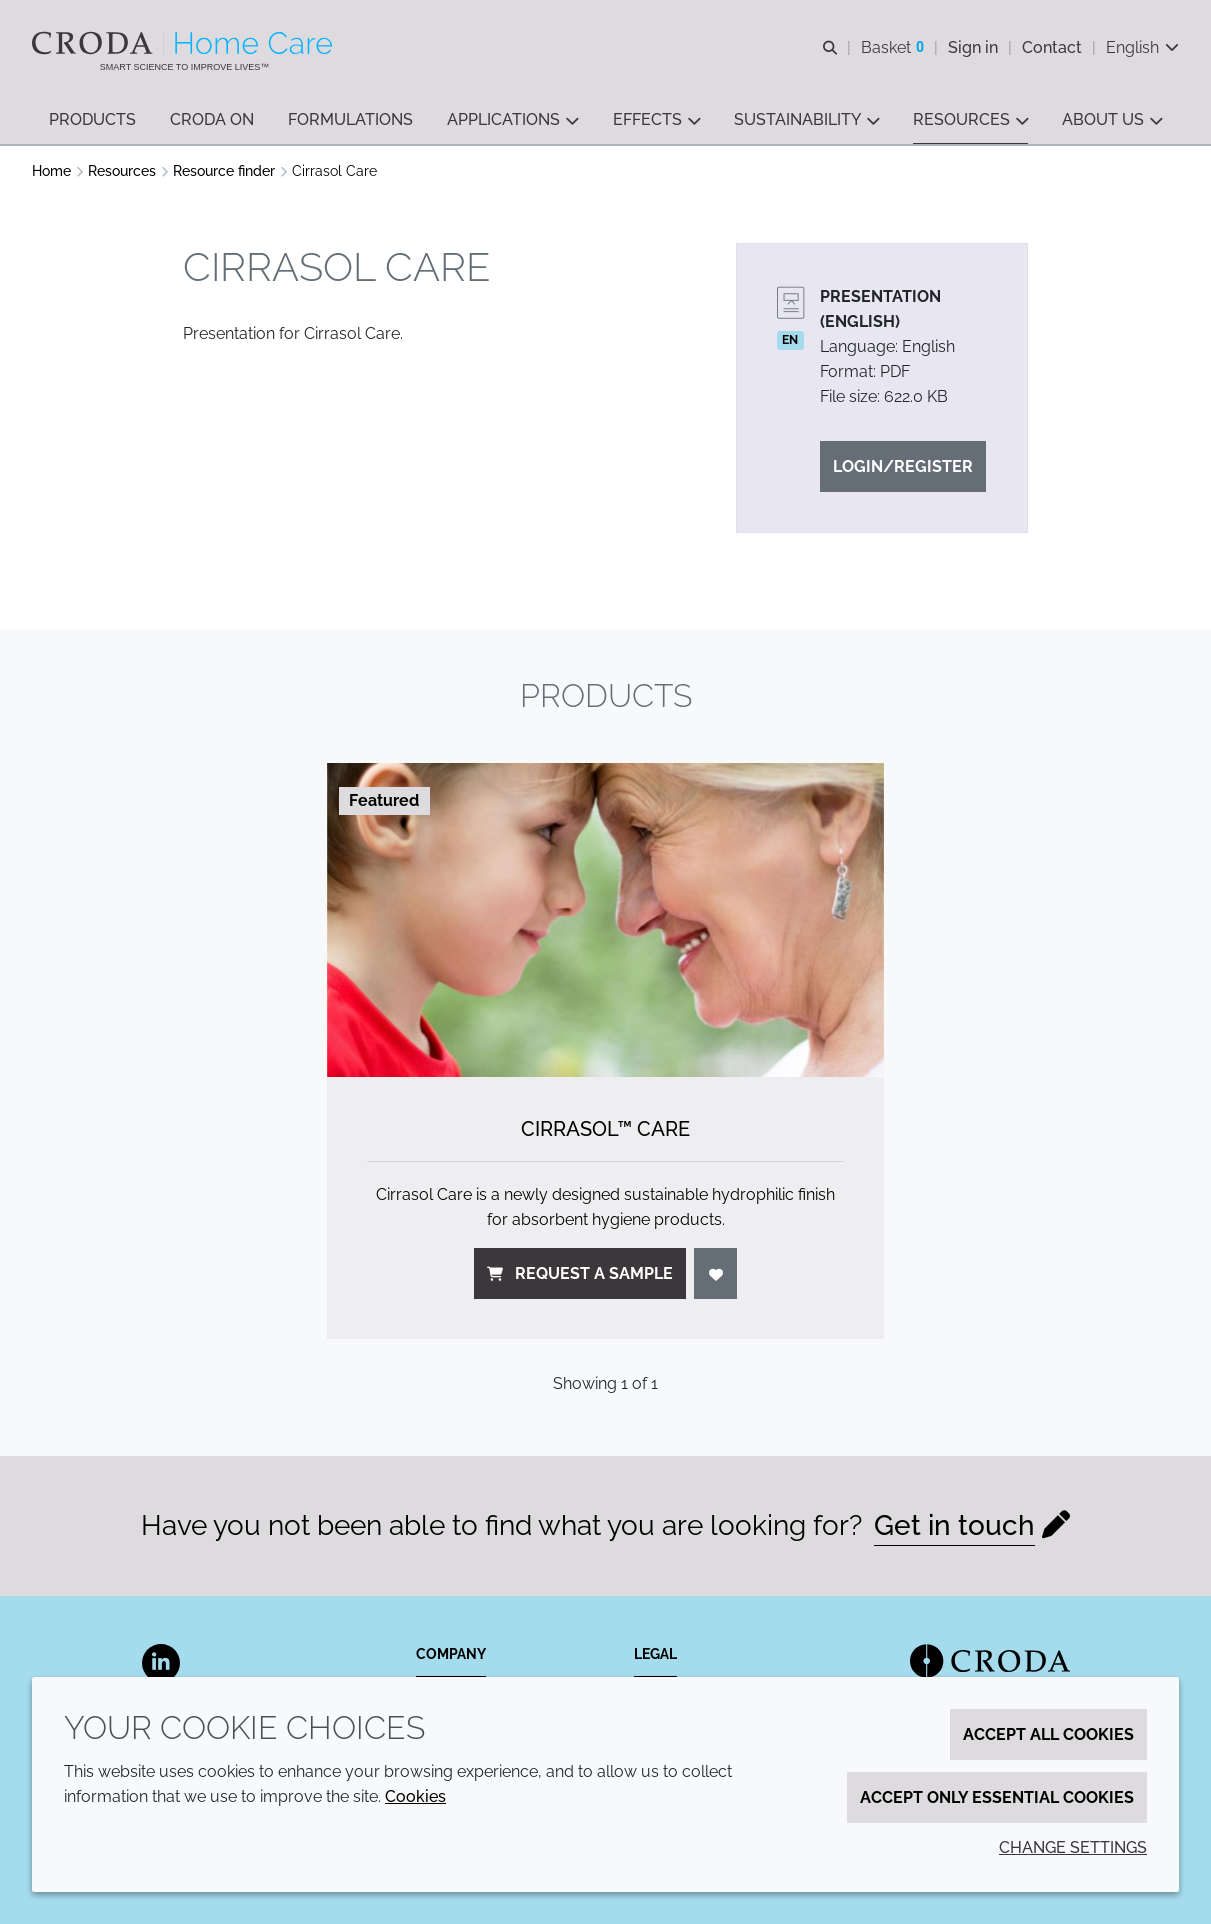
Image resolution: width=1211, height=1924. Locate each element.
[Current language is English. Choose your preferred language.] (1142, 47)
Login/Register (903, 466)
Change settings (1073, 1847)
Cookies (415, 1796)
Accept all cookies (1048, 1734)
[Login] (716, 1273)
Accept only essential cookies (997, 1797)
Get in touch (954, 1525)
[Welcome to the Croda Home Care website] (184, 43)
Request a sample (580, 1273)
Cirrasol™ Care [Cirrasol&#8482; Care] (605, 1129)
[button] (92, 120)
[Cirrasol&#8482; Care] (606, 920)
